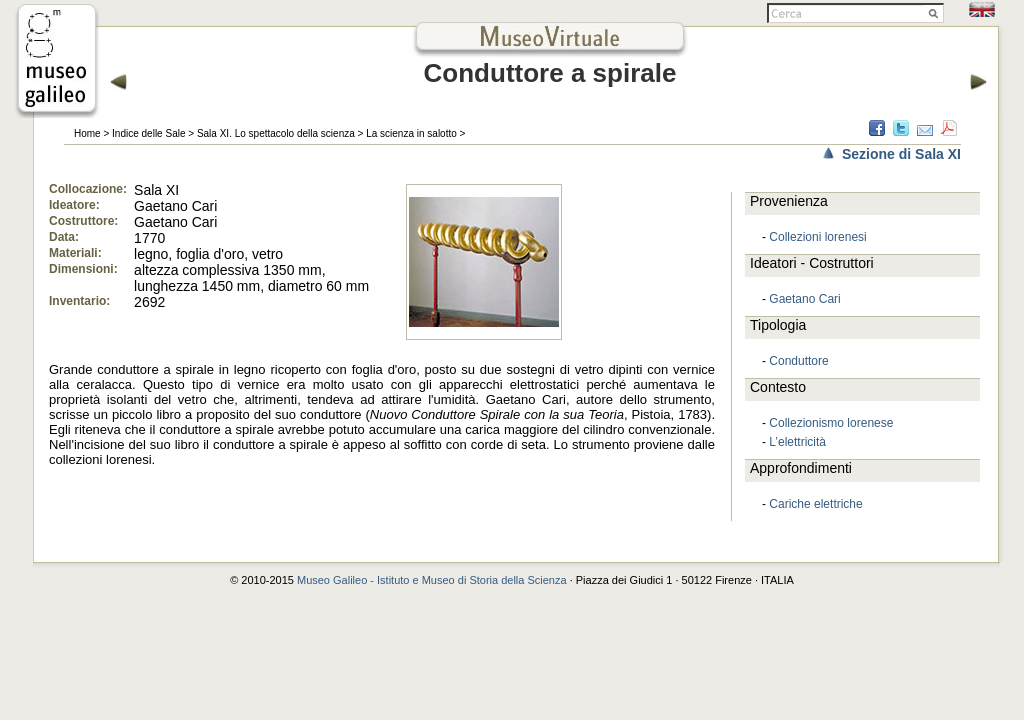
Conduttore (798, 361)
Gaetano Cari (804, 299)
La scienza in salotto (411, 133)
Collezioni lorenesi (817, 237)
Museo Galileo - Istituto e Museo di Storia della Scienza (432, 580)
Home (87, 133)
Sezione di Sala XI (901, 154)
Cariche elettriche (815, 504)
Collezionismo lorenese (831, 423)
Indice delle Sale (148, 133)
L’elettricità (797, 442)
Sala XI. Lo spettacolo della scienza (276, 133)
